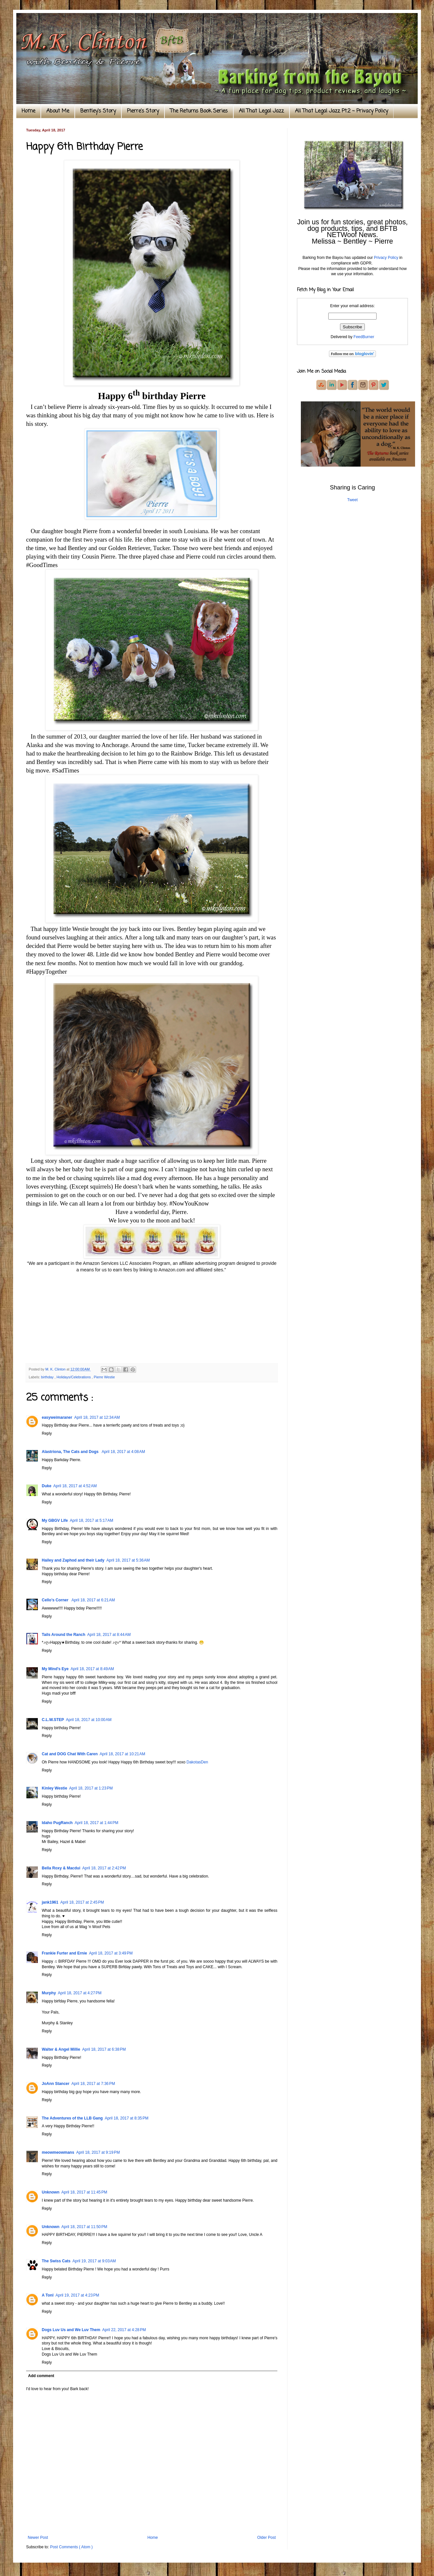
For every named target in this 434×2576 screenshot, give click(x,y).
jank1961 (50, 1902)
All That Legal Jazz (261, 111)
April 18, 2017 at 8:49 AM (92, 1669)
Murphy (49, 1993)
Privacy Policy (386, 257)
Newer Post (38, 2537)
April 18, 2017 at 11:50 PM (84, 2226)
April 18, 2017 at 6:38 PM (104, 2049)
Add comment (41, 2376)
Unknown (50, 2192)
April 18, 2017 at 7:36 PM (93, 2083)
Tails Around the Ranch (63, 1634)
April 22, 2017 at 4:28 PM (124, 2330)
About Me (57, 111)
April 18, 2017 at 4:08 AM (123, 1451)
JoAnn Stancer (56, 2083)
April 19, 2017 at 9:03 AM (94, 2261)
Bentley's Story (98, 111)
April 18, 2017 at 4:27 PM (79, 1993)
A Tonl (48, 2295)
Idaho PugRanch (57, 1822)
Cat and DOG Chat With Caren (70, 1754)
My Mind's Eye (55, 1669)
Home (28, 111)
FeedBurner (363, 337)
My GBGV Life (55, 1520)
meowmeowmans (58, 2152)
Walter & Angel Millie (61, 2049)
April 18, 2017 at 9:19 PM (98, 2152)
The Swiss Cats (56, 2261)
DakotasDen (197, 1762)
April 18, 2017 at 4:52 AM (75, 1486)
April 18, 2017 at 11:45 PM (84, 2192)
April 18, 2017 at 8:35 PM (126, 2118)
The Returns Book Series (199, 111)
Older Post (266, 2537)
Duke (46, 1486)
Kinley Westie (54, 1788)
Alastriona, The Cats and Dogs (71, 1451)
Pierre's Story (143, 111)
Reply (47, 1433)
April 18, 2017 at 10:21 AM (122, 1754)
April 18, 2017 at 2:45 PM (82, 1902)
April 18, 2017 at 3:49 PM (111, 1953)
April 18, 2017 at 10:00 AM (89, 1719)
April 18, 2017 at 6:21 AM (93, 1600)
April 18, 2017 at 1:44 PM (96, 1822)
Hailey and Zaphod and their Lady (73, 1560)
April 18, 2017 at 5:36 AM (128, 1560)
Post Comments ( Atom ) (71, 2547)
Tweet (352, 500)
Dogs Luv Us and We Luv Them (71, 2330)
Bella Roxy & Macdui (61, 1868)
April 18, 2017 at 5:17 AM (91, 1520)
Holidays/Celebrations (74, 1377)
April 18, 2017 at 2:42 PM (104, 1868)
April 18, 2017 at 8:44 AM (109, 1634)
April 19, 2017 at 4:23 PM (77, 2295)
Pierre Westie (104, 1377)
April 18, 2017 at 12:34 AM (97, 1417)
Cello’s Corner (56, 1600)
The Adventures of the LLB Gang (72, 2118)
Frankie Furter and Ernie (64, 1953)
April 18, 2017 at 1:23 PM (91, 1788)
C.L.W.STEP (53, 1719)
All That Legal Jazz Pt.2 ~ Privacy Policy (341, 111)
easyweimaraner (57, 1417)
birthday (47, 1377)
